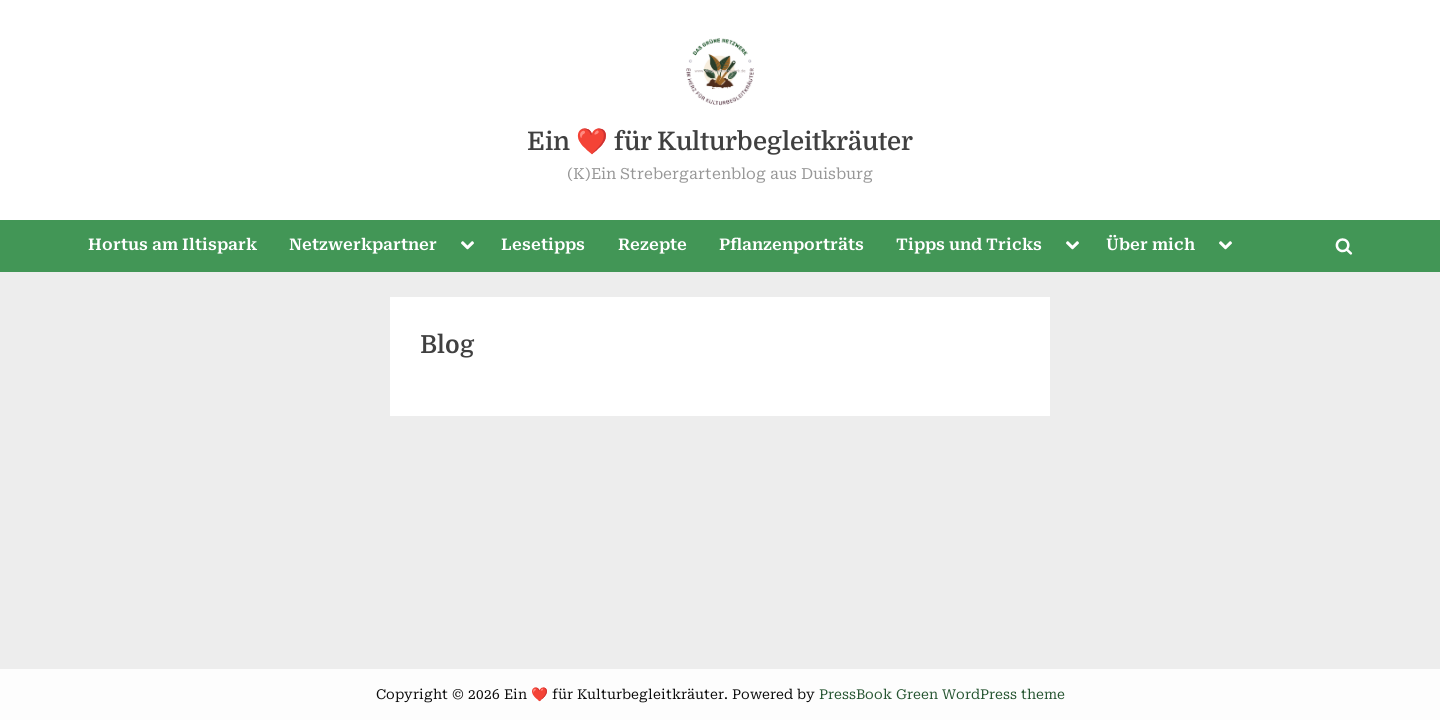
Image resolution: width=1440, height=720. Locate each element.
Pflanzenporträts (791, 244)
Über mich (1150, 244)
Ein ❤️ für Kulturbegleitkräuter (720, 141)
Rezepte (652, 244)
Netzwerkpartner (363, 244)
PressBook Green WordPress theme (942, 694)
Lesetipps (543, 244)
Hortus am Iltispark (172, 244)
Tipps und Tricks (969, 244)
